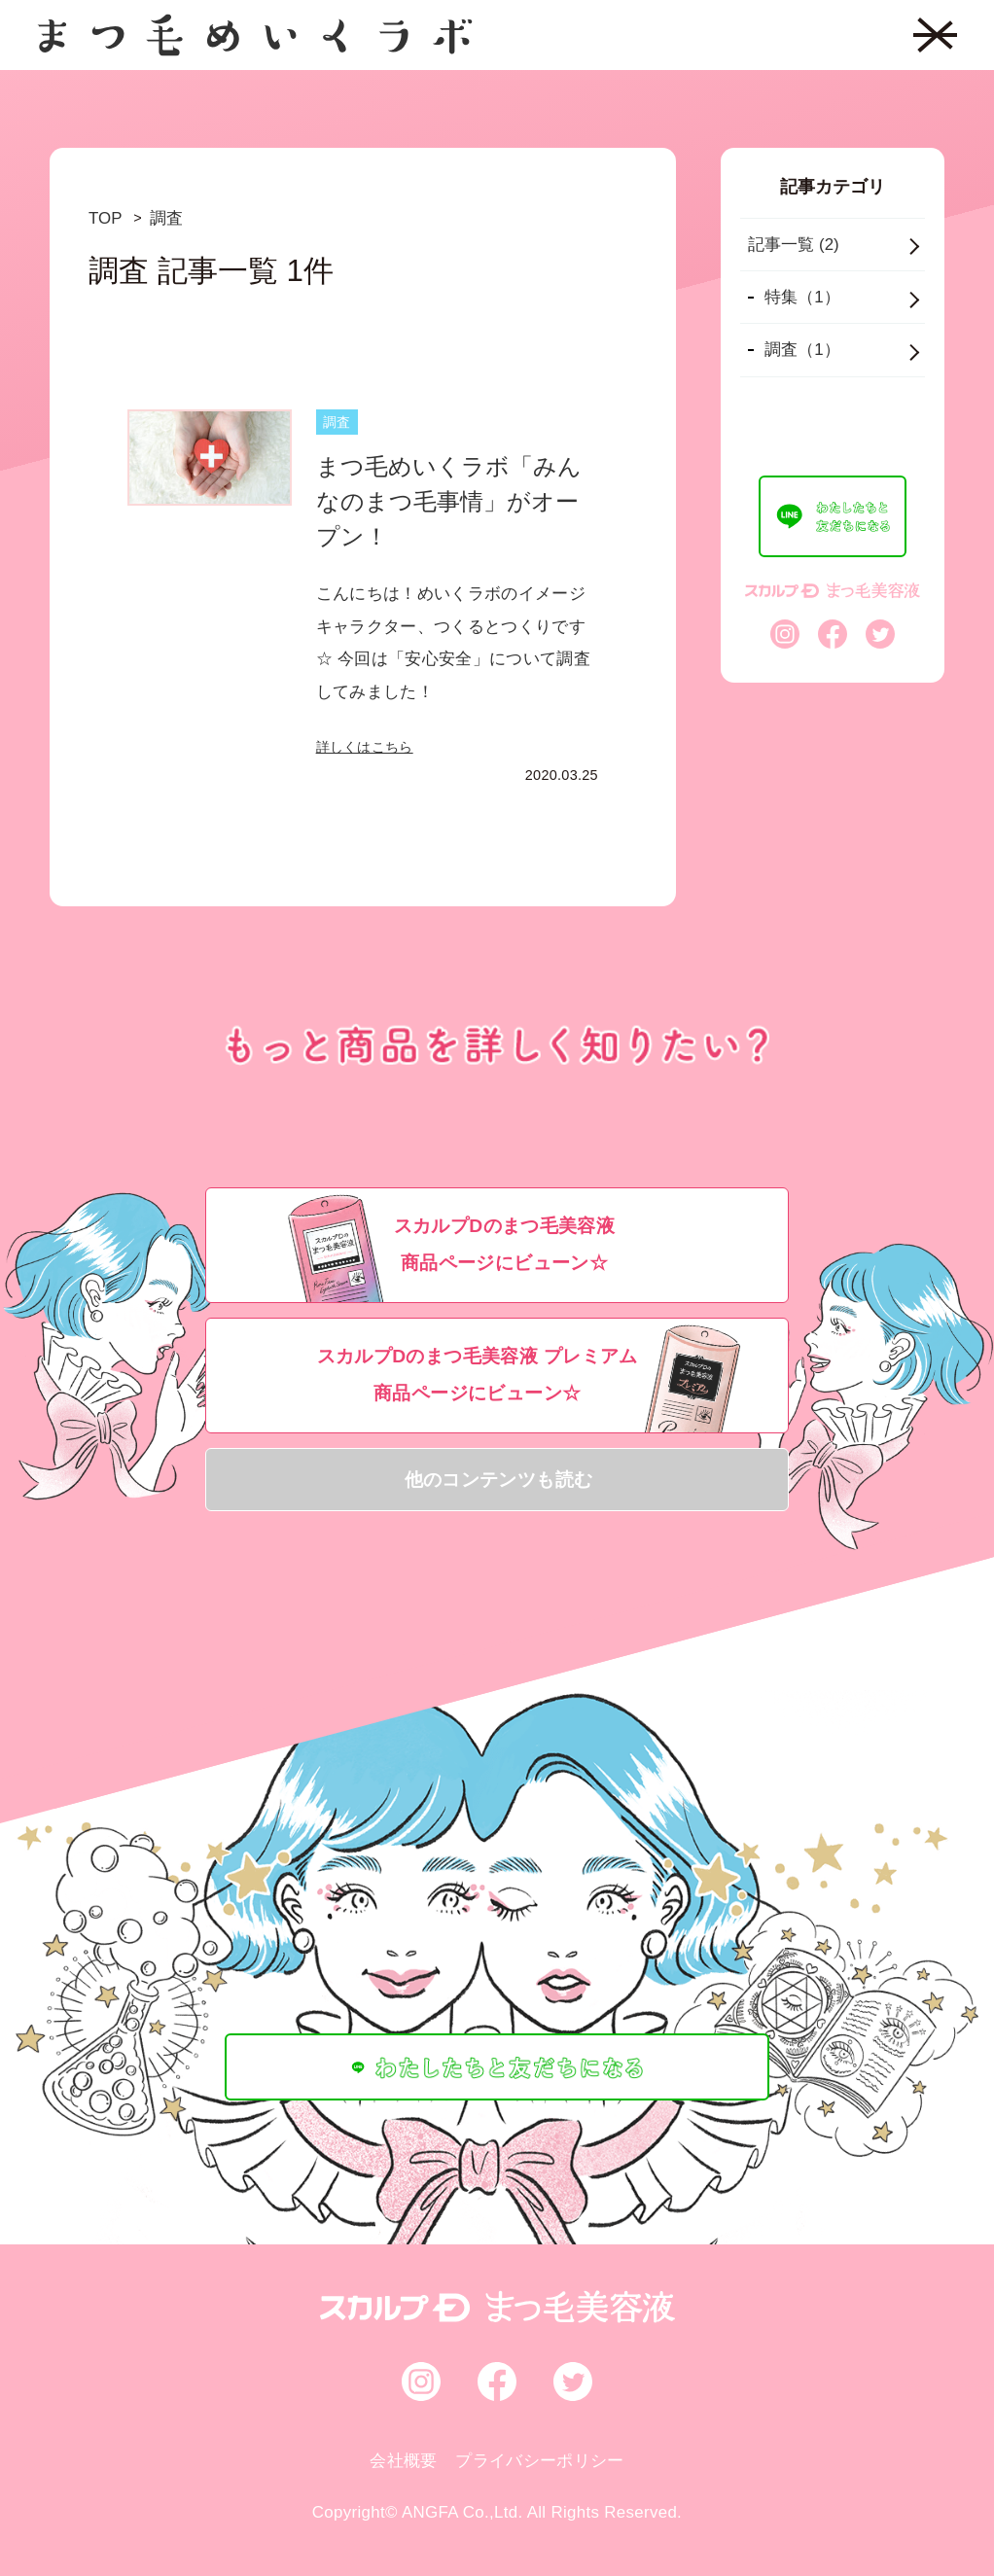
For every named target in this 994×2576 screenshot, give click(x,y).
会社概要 (403, 2461)
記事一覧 (793, 244)
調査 (166, 218)
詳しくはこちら (364, 747)
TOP (105, 218)
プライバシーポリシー (539, 2461)
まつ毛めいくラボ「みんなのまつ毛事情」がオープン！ (449, 501)
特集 (801, 297)
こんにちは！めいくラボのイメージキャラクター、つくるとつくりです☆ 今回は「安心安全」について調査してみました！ (453, 642)
